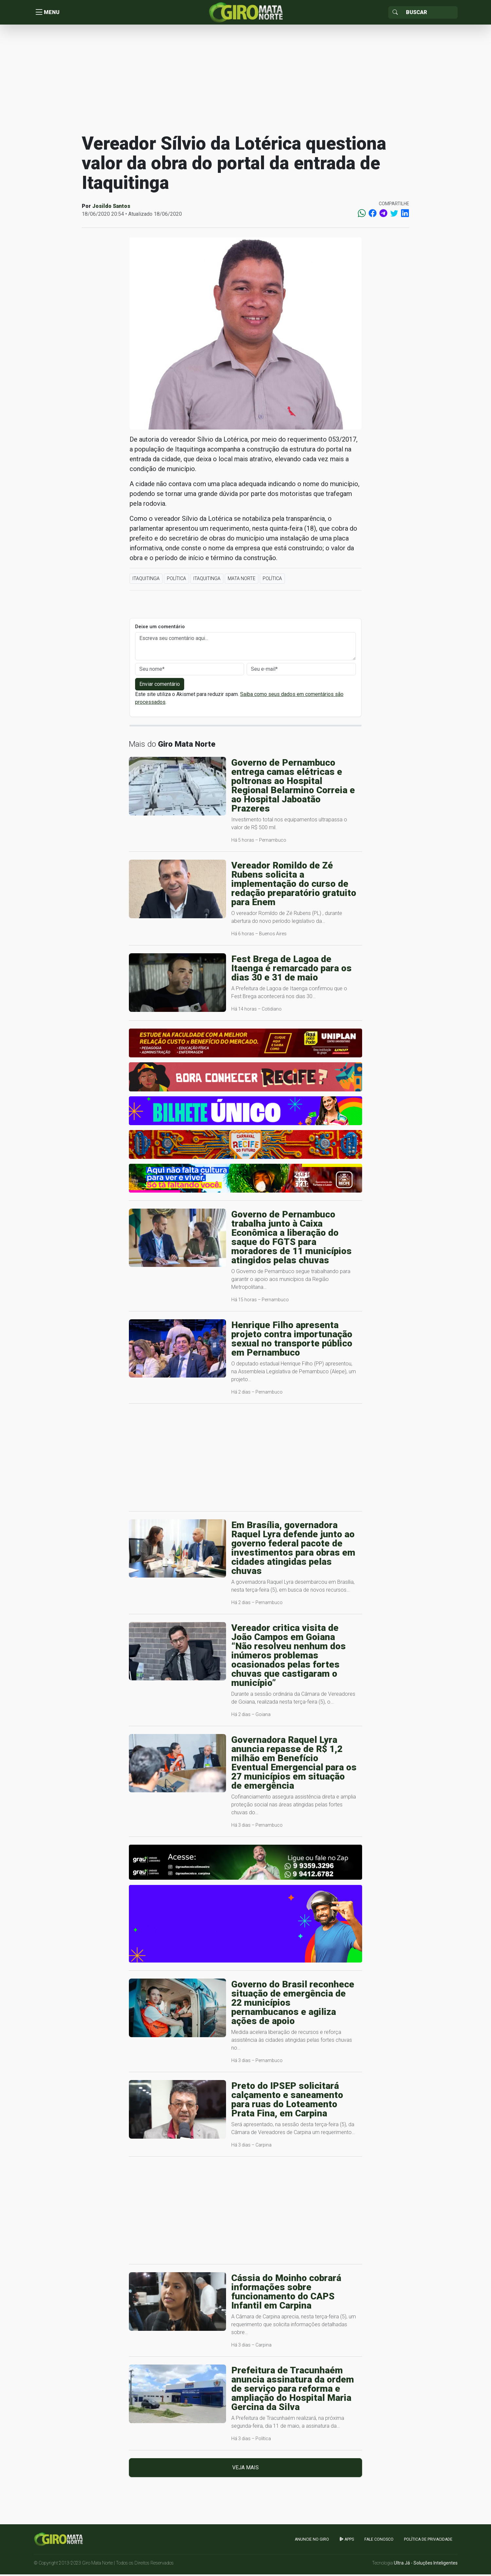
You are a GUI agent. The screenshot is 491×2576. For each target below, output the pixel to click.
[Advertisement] (245, 80)
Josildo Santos (111, 208)
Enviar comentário (159, 686)
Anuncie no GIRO (312, 2540)
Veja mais (245, 2469)
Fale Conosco (379, 2540)
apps (347, 2540)
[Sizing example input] (430, 13)
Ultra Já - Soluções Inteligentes (426, 2564)
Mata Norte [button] (241, 580)
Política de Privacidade (428, 2540)
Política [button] (176, 580)
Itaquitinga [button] (146, 580)
